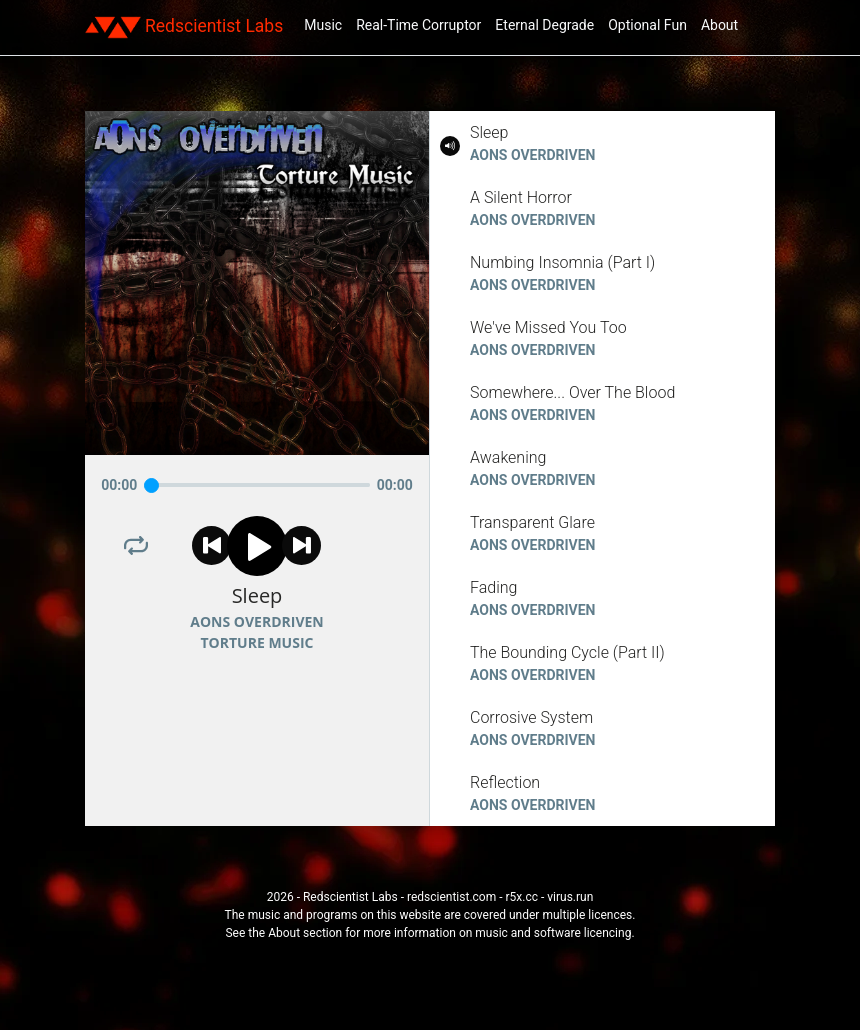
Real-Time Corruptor (418, 25)
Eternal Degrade (544, 25)
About (719, 25)
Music (323, 25)
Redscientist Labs (184, 27)
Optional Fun (647, 25)
